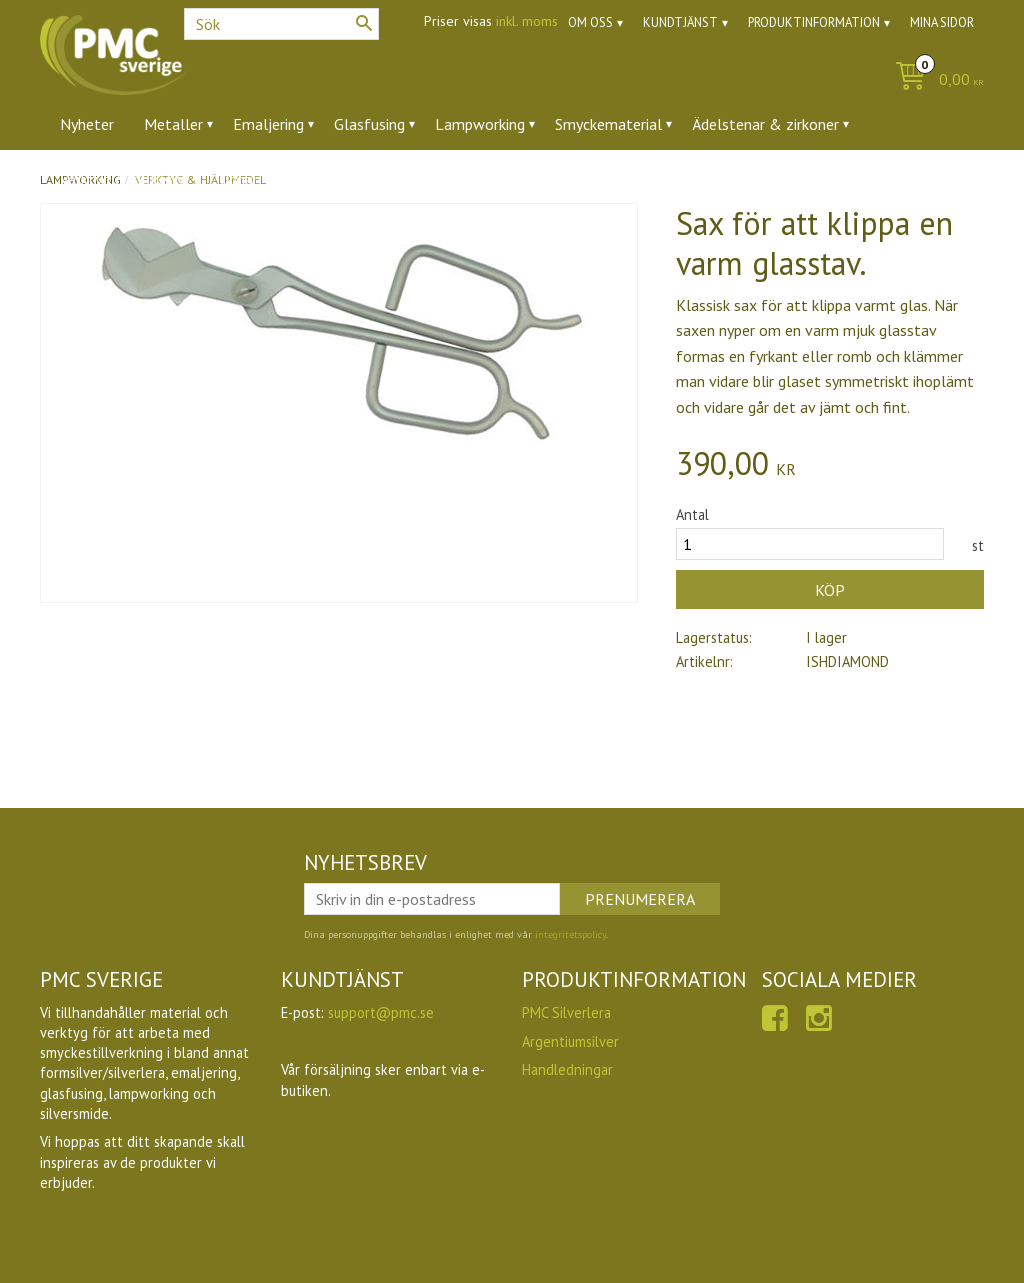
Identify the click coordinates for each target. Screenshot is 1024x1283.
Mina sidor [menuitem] (942, 22)
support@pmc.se (381, 1012)
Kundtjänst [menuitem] (680, 22)
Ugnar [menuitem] (238, 179)
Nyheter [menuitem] (87, 124)
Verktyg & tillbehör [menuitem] (124, 179)
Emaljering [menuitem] (268, 124)
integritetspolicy (570, 934)
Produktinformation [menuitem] (814, 22)
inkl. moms (527, 21)
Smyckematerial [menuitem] (608, 124)
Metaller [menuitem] (173, 124)
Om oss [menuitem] (590, 22)
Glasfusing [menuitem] (369, 124)
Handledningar (567, 1069)
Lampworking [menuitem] (480, 124)
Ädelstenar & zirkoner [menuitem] (765, 124)
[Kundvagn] (934, 80)
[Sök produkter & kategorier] (281, 24)
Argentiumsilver (570, 1041)
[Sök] (364, 23)
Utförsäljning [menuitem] (332, 179)
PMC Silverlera (566, 1012)
